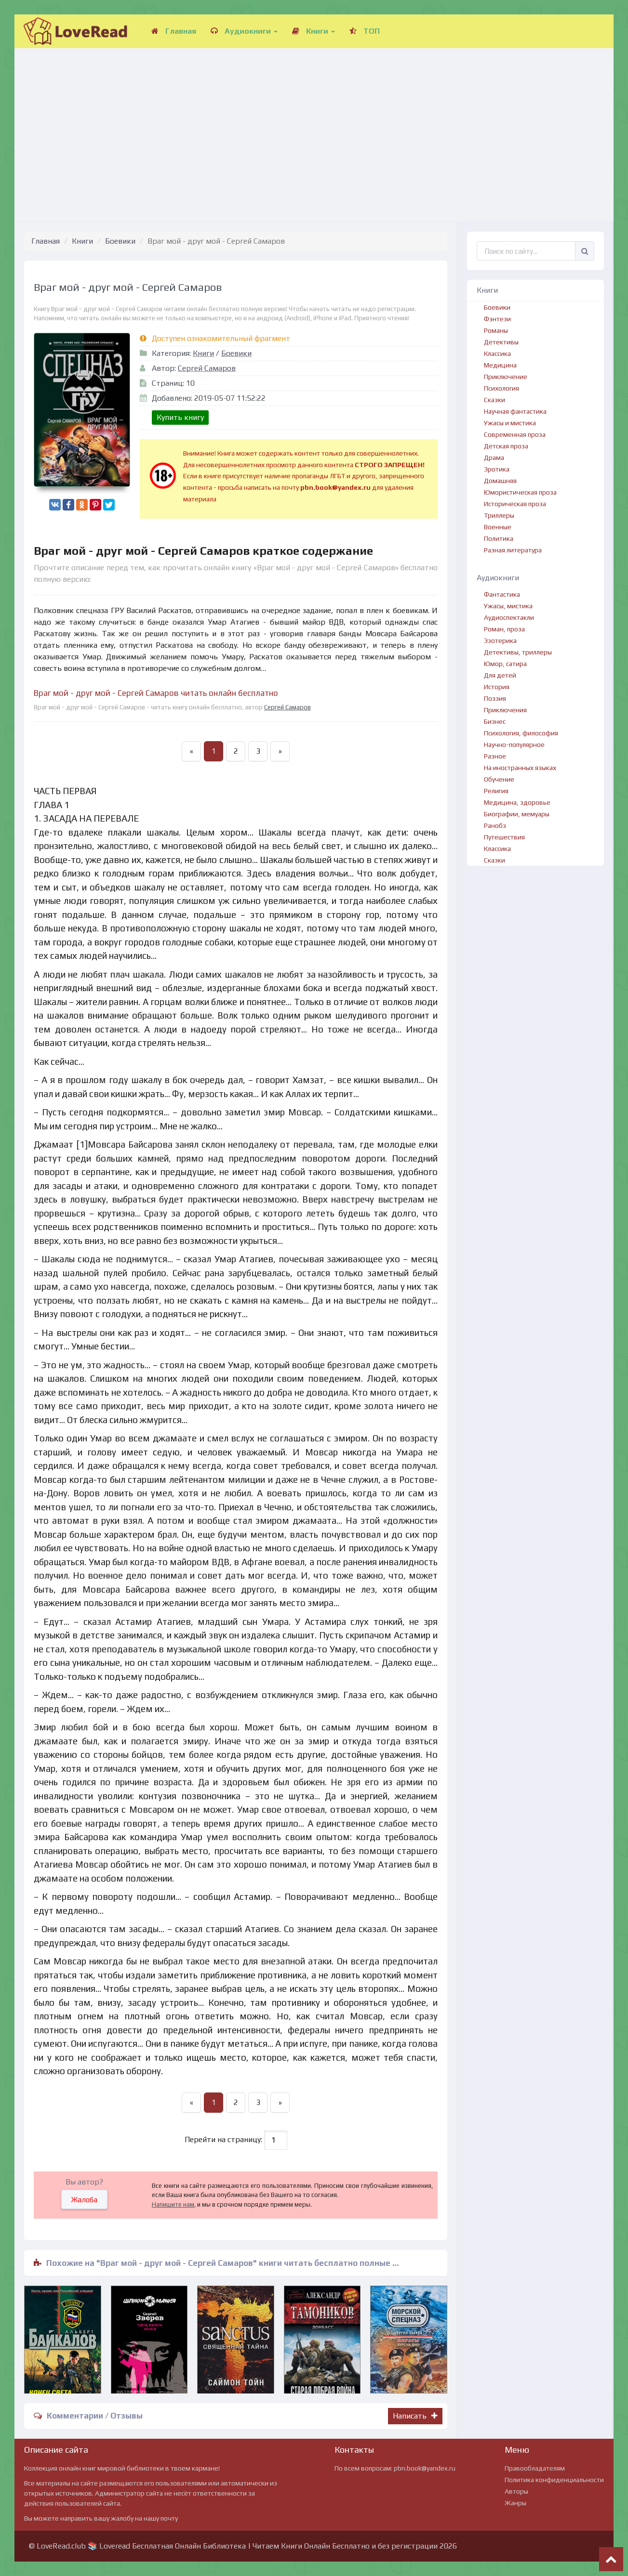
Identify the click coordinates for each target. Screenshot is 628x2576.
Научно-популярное (514, 744)
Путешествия (504, 837)
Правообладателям (535, 2468)
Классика (497, 353)
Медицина (500, 365)
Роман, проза (504, 629)
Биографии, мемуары (516, 814)
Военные (497, 527)
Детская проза (506, 446)
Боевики (120, 241)
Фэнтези (497, 319)
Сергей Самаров (207, 368)
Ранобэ (495, 825)
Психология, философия (521, 733)
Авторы (516, 2491)
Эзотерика (500, 640)
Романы (496, 330)
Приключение (505, 376)
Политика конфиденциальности (554, 2480)
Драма (494, 457)
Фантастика (502, 594)
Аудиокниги (244, 31)
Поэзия (495, 698)
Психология (501, 388)
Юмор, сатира (505, 663)
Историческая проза (515, 504)
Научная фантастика (515, 411)
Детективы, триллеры (518, 652)
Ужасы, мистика (508, 606)
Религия (496, 791)
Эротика (496, 469)
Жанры (515, 2503)
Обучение (499, 779)
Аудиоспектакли (509, 617)
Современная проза (515, 434)
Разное (495, 756)
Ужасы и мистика (510, 423)
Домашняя (500, 480)
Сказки (494, 400)
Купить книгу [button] (180, 417)
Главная (173, 31)
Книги (313, 31)
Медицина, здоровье (517, 802)
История (496, 687)
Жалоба (84, 2200)
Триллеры (499, 515)
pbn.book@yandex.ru (424, 2468)
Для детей (500, 675)
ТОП (364, 31)
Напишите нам (173, 2204)
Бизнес (495, 721)
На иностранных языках (520, 767)
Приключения (505, 710)
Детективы (501, 342)
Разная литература (513, 550)
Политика (498, 538)
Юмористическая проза (520, 492)
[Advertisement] (314, 125)
